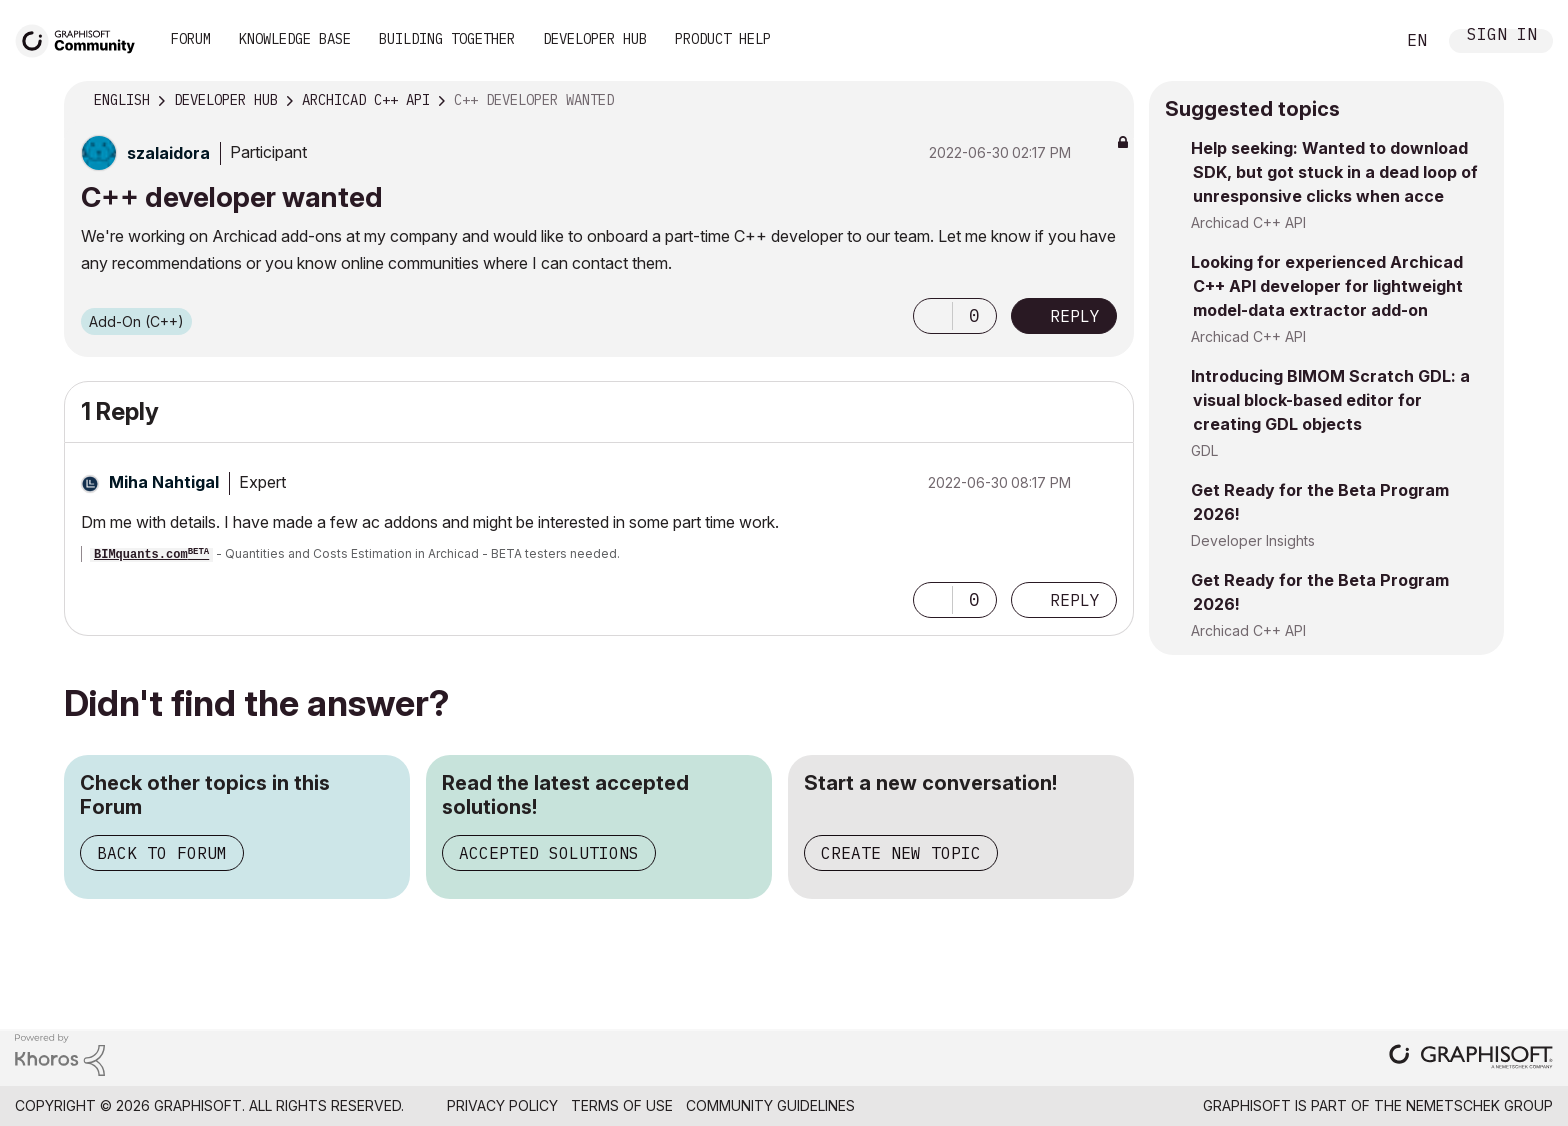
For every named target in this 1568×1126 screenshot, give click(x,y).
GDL (1204, 450)
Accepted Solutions (549, 853)
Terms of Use (622, 1105)
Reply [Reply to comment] (1075, 600)
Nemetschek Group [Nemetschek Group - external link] (1479, 1105)
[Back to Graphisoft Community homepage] (82, 38)
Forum (191, 39)
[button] (933, 316)
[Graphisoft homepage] (1471, 1058)
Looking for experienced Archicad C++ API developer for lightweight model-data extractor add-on (1327, 286)
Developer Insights (1253, 540)
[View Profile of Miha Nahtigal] (164, 482)
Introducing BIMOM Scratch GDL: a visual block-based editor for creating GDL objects (1330, 400)
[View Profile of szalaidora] (168, 153)
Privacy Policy (502, 1105)
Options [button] (1106, 101)
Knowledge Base (295, 39)
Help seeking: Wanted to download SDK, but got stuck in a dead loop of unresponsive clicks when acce (1334, 172)
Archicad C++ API (1248, 222)
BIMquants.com (151, 555)
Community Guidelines (770, 1105)
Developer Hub (595, 39)
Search (1357, 41)
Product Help (723, 39)
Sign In (1502, 36)
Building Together (447, 39)
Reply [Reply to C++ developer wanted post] (1075, 316)
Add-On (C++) (136, 321)
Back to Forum (162, 853)
